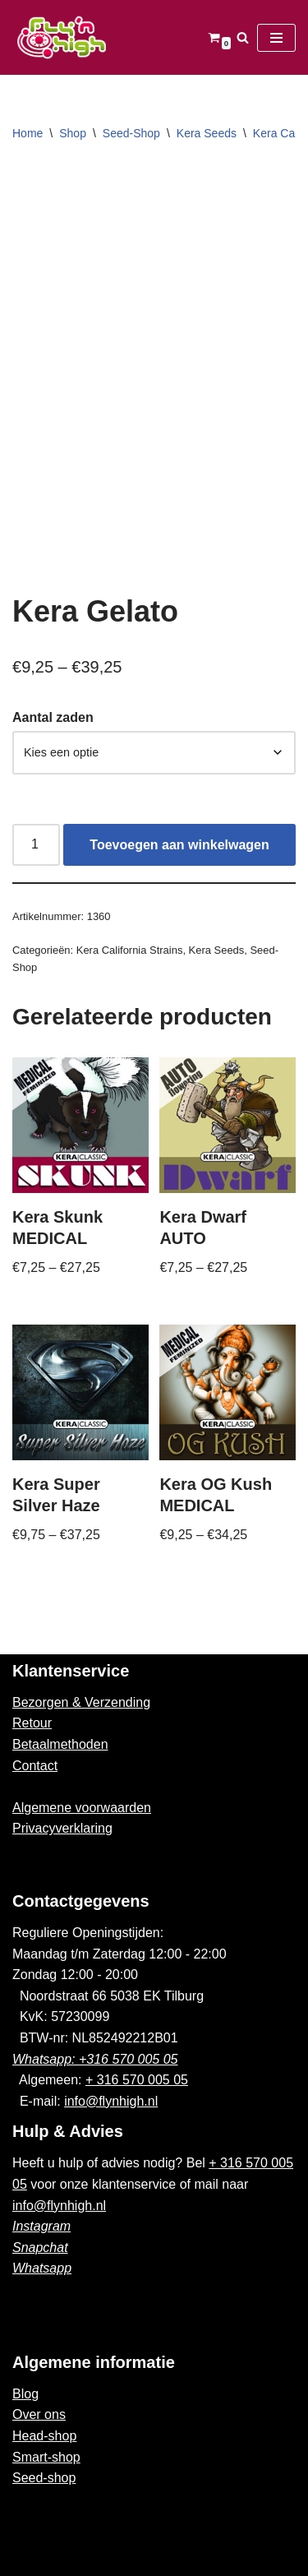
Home (27, 133)
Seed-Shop (131, 133)
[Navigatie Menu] (276, 38)
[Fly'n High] (61, 37)
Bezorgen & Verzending (81, 1702)
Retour (32, 1723)
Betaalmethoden (60, 1744)
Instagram (41, 2226)
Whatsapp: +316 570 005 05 (95, 2059)
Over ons (39, 2414)
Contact (34, 1766)
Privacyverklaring (62, 1828)
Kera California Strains (129, 950)
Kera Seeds (207, 133)
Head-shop (44, 2436)
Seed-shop (44, 2478)
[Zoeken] (243, 37)
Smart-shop (46, 2457)
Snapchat (40, 2248)
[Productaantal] (36, 845)
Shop (72, 133)
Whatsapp (41, 2268)
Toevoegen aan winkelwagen (179, 845)
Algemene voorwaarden (81, 1808)
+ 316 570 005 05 (136, 2080)
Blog (25, 2394)
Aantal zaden (53, 717)
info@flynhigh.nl (111, 2101)
